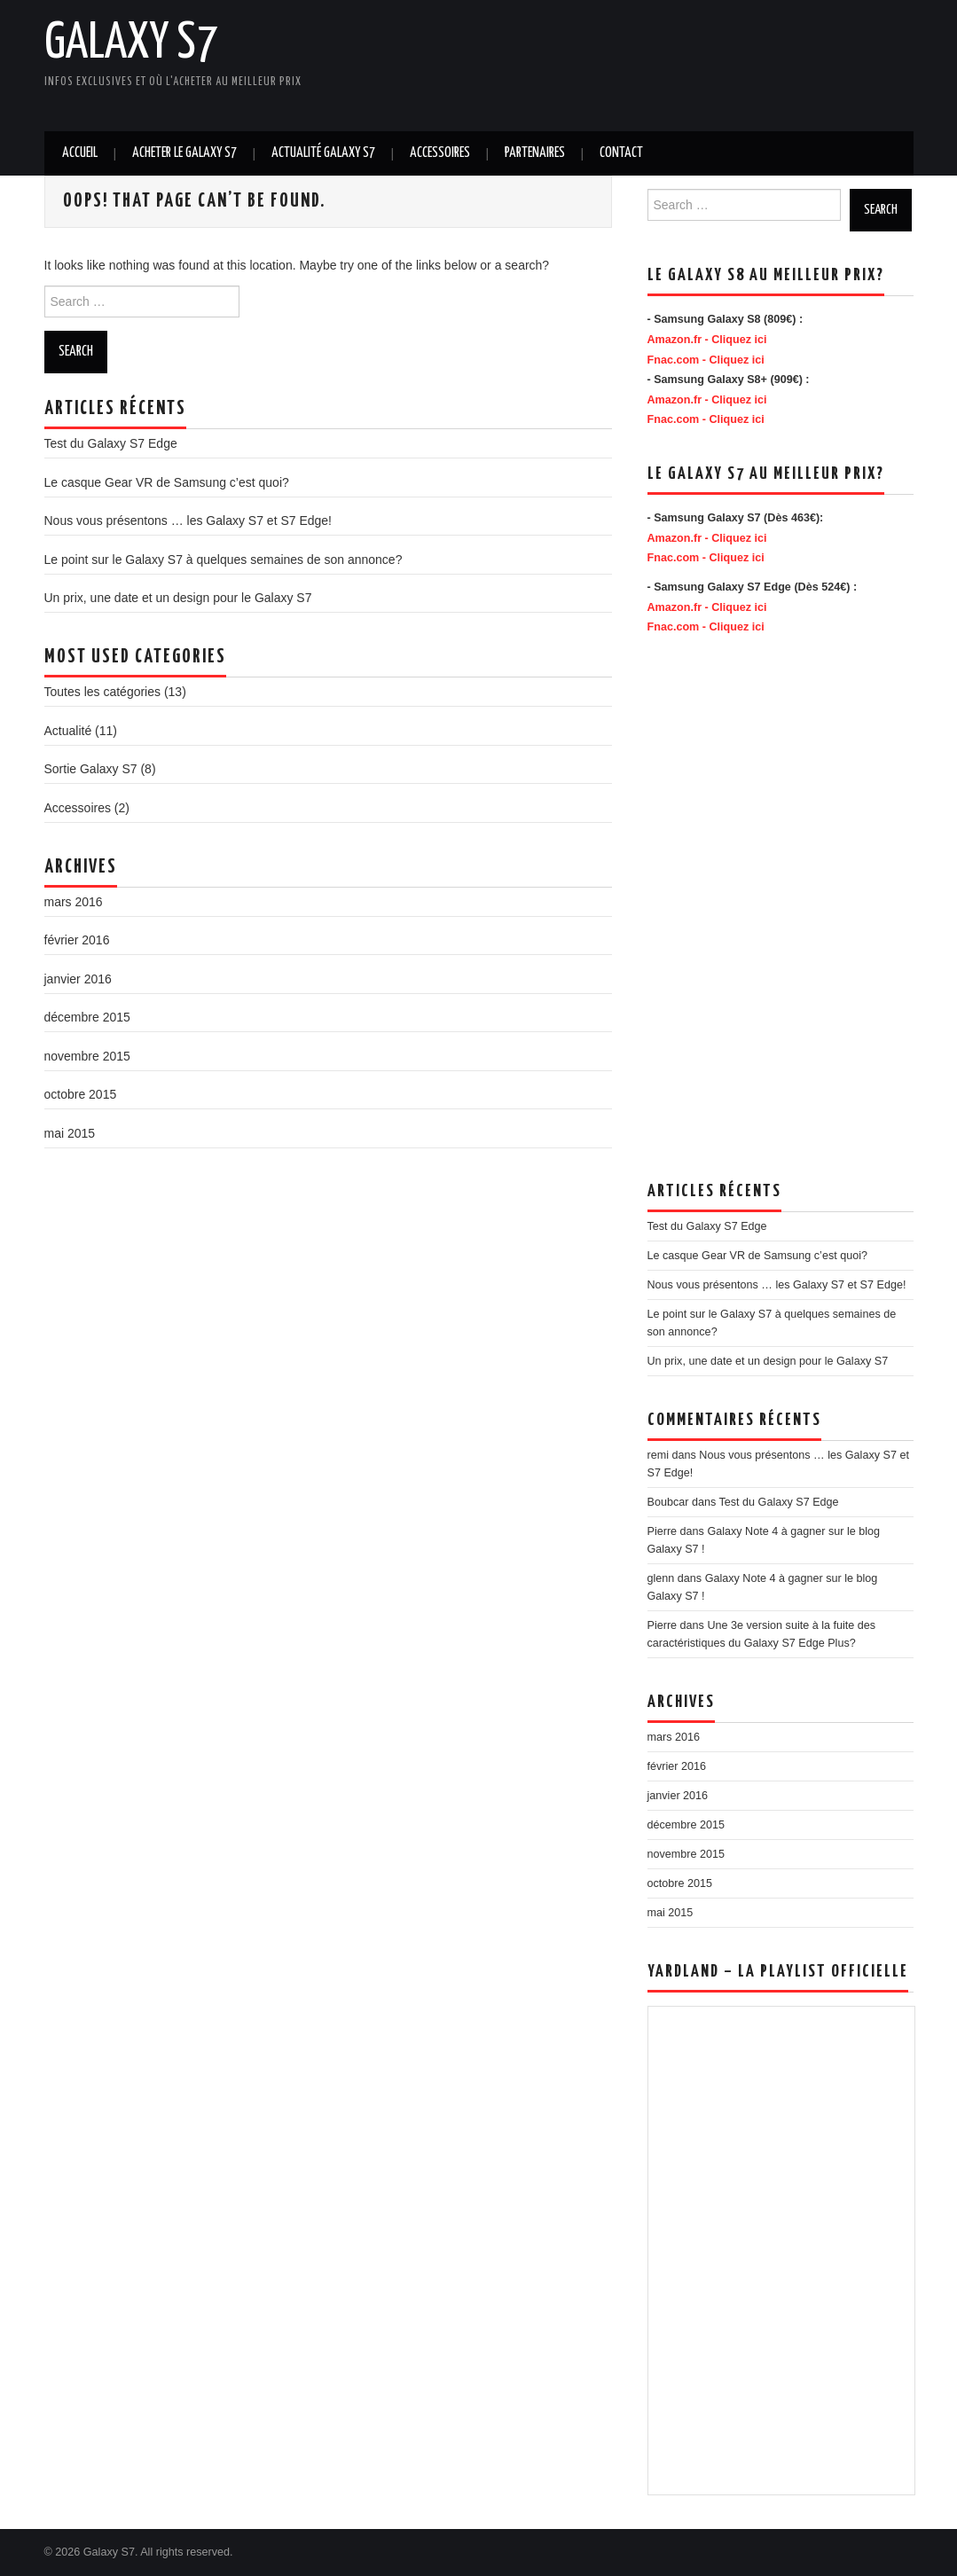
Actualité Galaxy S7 (323, 153)
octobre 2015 (80, 1094)
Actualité (68, 731)
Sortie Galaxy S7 (90, 769)
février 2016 (77, 940)
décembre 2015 (87, 1017)
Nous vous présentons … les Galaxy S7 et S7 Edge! (188, 520)
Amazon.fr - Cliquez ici (707, 339)
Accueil (80, 153)
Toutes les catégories (102, 692)
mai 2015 (70, 1133)
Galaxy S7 (131, 43)
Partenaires (535, 153)
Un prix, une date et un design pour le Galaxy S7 (178, 598)
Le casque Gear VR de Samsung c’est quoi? (166, 482)
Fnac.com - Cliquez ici (706, 360)
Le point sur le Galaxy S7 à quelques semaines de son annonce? (223, 559)
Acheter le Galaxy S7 (184, 153)
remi (658, 1455)
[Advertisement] (470, 62)
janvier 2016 (78, 979)
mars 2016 (73, 902)
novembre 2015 (87, 1056)
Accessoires (440, 153)
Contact (621, 153)
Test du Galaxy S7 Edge (110, 443)
